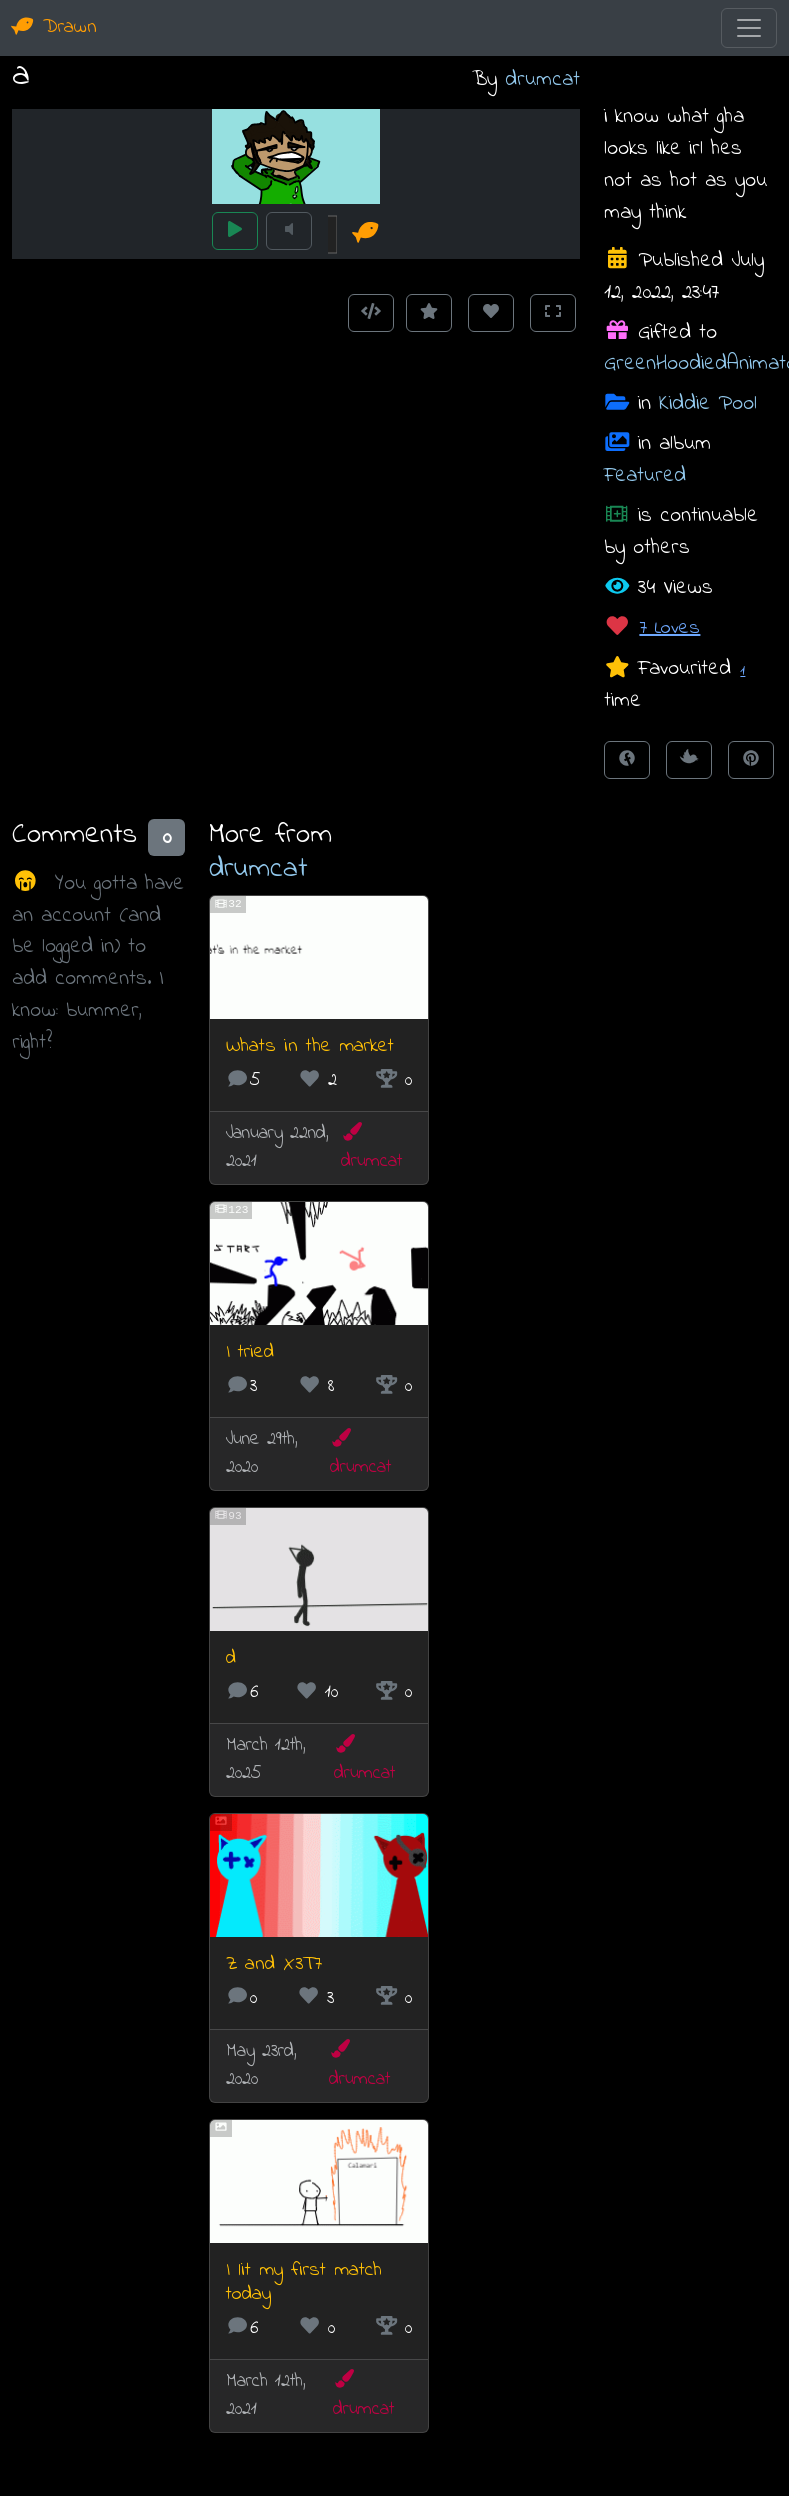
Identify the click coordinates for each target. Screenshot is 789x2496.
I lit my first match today (304, 2282)
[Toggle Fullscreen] (553, 313)
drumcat (542, 79)
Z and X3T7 (274, 1964)
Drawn (54, 27)
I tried (250, 1352)
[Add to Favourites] (429, 313)
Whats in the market (310, 1046)
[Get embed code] (371, 313)
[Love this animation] (491, 313)
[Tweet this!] (689, 760)
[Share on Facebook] (627, 760)
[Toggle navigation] (749, 28)
